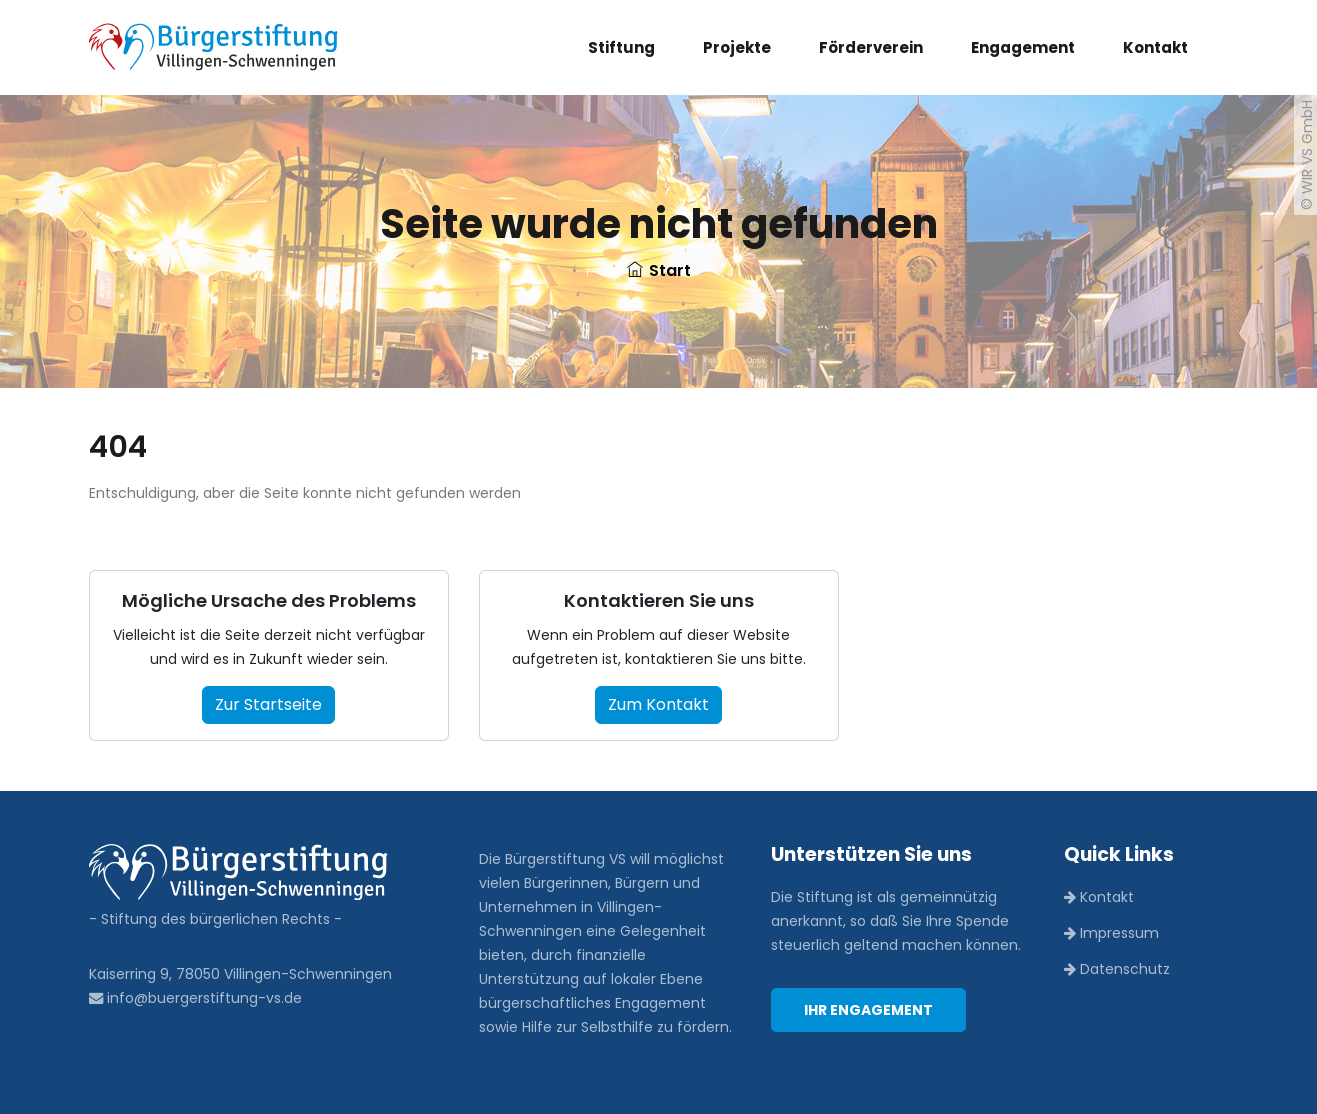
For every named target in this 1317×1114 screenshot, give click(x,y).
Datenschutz (1117, 969)
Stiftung (621, 47)
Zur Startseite (268, 704)
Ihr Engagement (868, 1010)
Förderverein (871, 47)
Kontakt (1155, 47)
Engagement (1023, 47)
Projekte (737, 47)
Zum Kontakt (658, 704)
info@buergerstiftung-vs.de (195, 998)
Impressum (1111, 933)
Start (659, 270)
